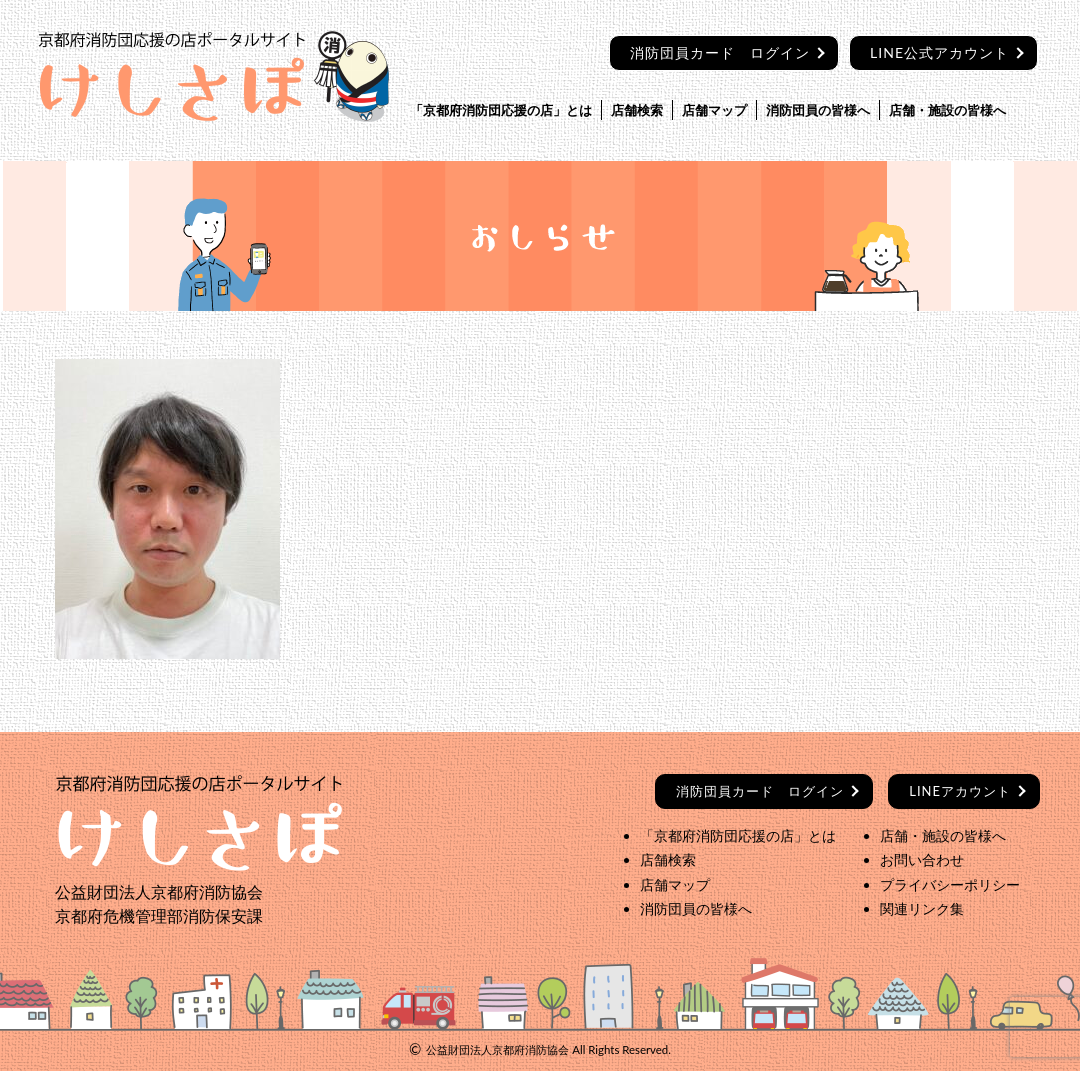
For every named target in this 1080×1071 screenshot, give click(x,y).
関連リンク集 (922, 908)
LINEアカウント (960, 791)
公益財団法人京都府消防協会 (497, 1049)
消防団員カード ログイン (720, 52)
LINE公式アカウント (939, 52)
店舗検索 (637, 110)
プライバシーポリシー (950, 884)
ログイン (760, 791)
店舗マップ (714, 110)
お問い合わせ (922, 859)
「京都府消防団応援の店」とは (501, 110)
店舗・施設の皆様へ (947, 110)
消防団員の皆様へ (818, 110)
